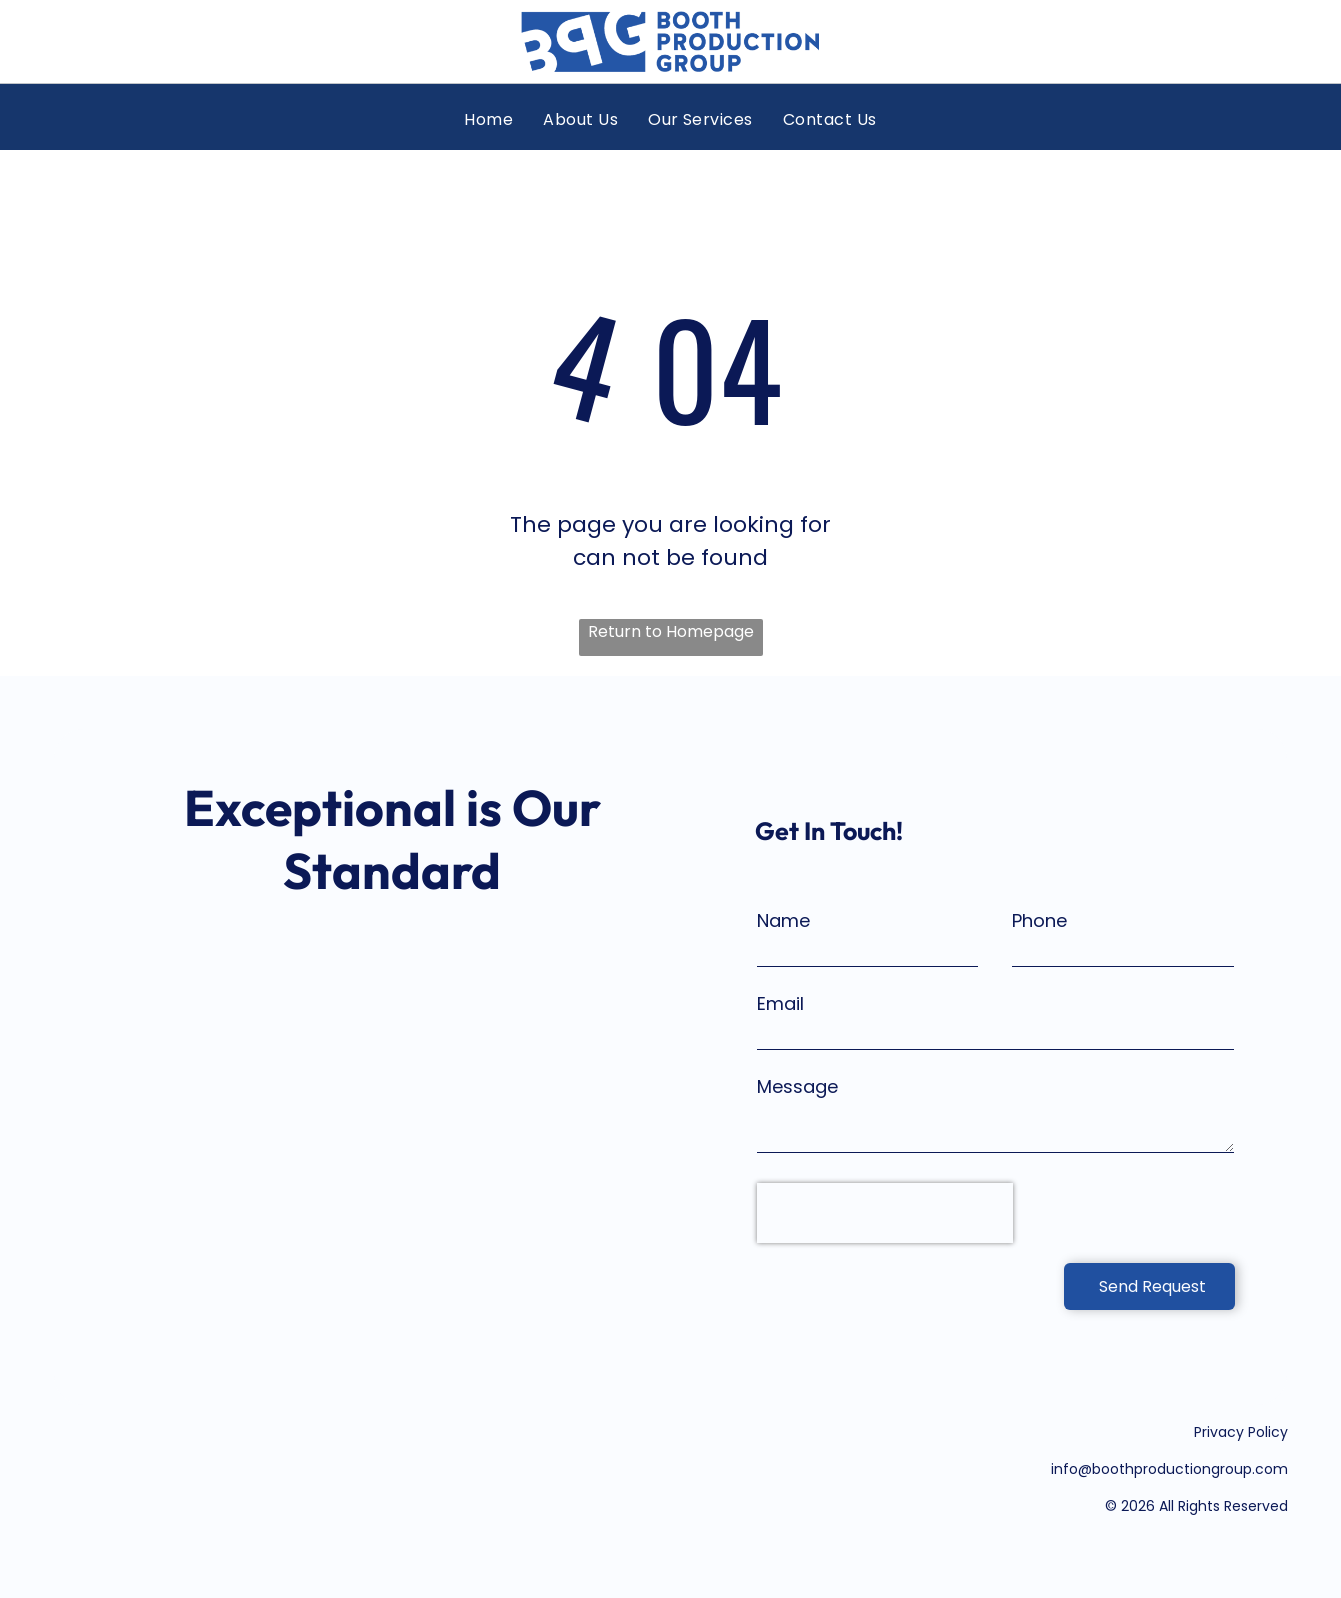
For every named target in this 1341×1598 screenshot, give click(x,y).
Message (797, 1086)
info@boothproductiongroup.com (1169, 1469)
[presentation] (885, 1213)
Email (780, 1003)
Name (783, 920)
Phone (1039, 920)
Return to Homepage (671, 631)
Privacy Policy (1241, 1432)
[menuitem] (488, 119)
